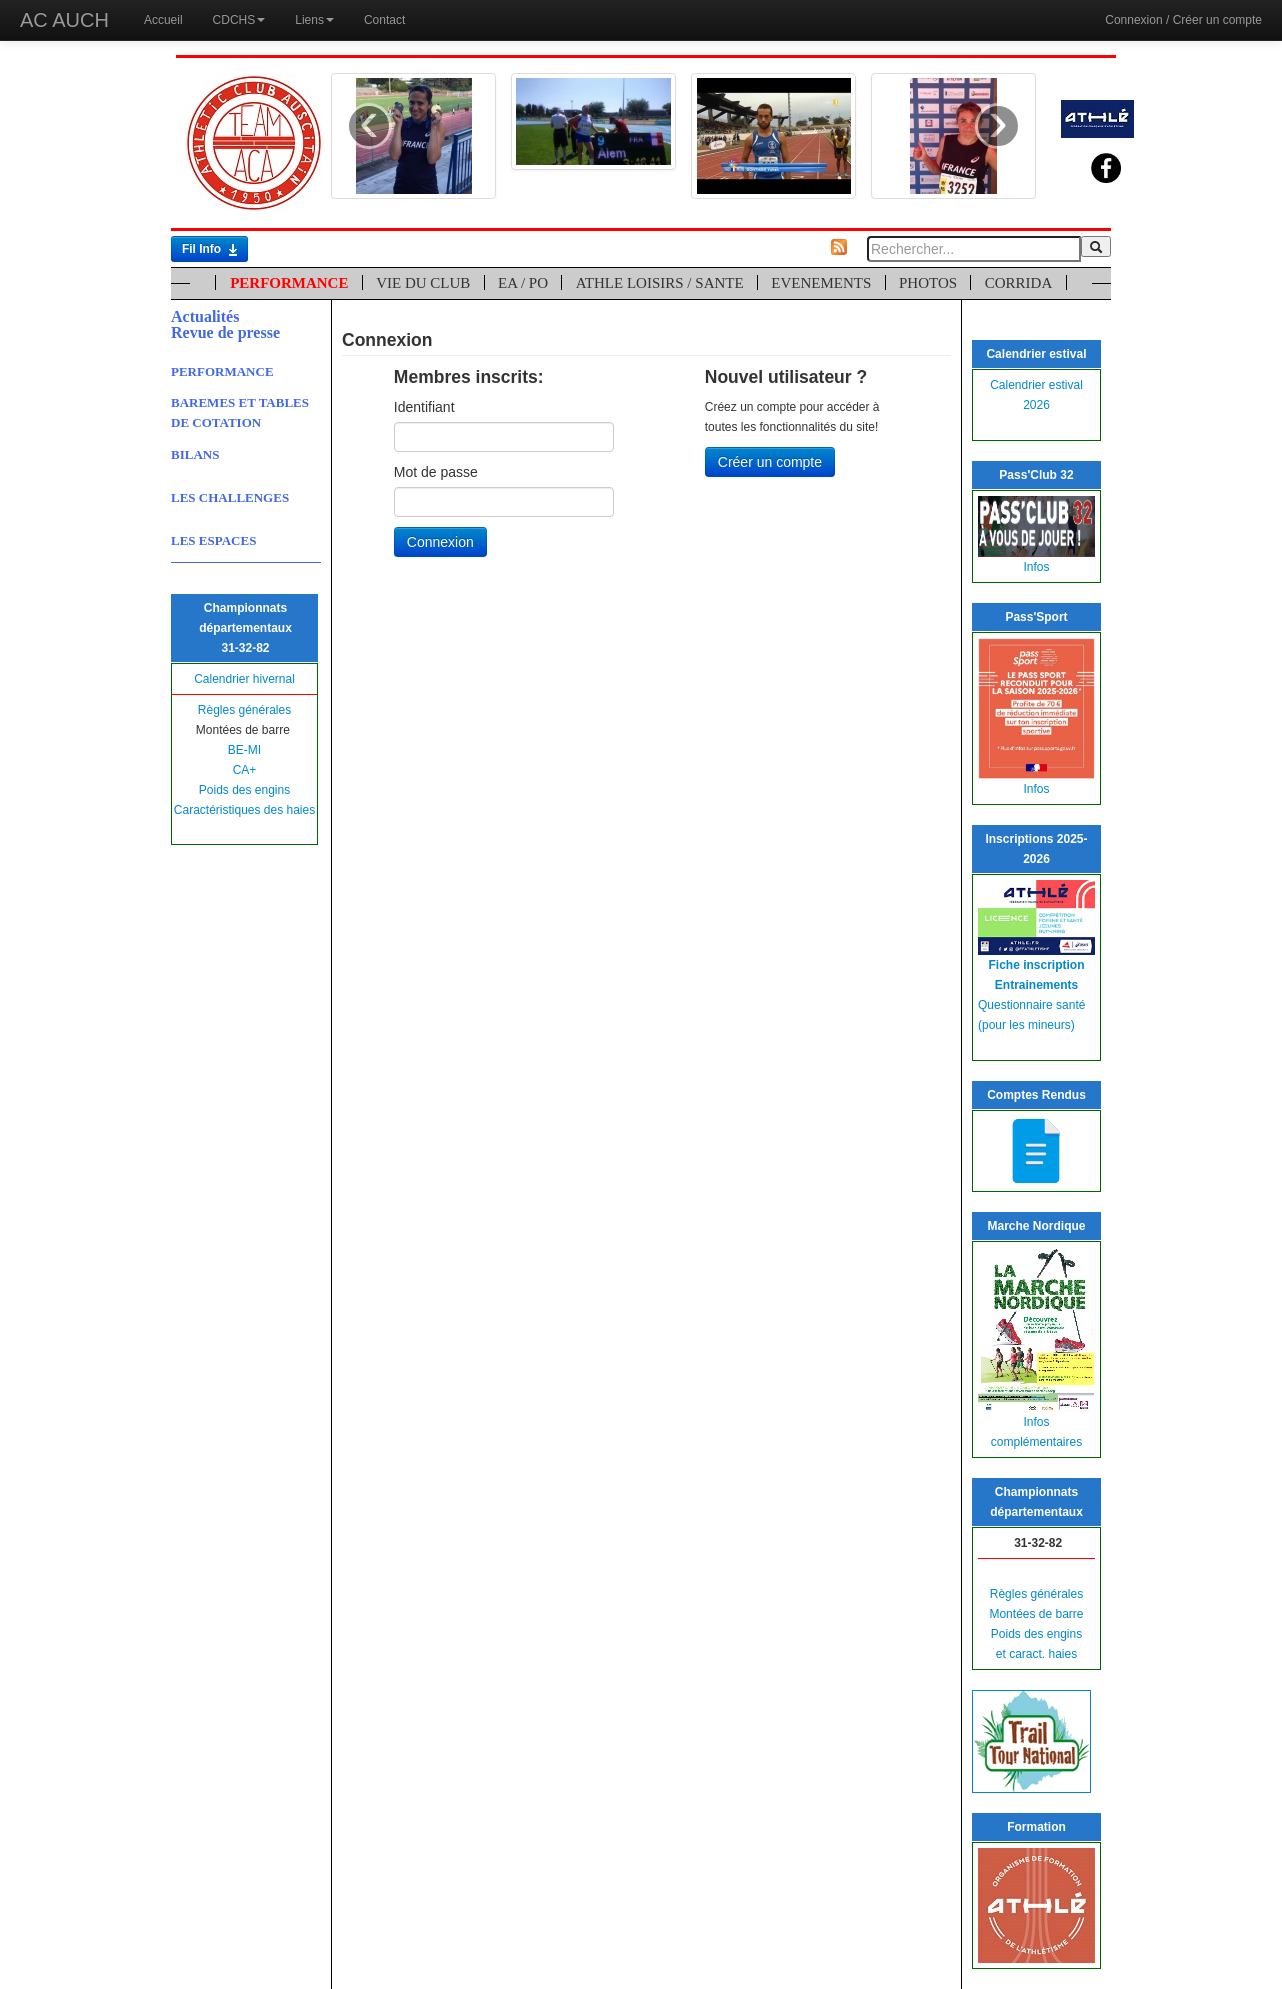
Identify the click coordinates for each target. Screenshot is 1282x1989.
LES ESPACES (213, 540)
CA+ (245, 770)
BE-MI (244, 750)
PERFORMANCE (289, 283)
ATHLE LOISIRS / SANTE (660, 283)
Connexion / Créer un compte (1183, 20)
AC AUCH (64, 20)
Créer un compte (770, 462)
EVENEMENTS (821, 283)
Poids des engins (244, 790)
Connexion (440, 542)
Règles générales (244, 710)
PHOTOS (928, 283)
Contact (384, 20)
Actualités (205, 316)
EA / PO (523, 283)
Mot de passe (436, 472)
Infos (1036, 567)
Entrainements (1036, 985)
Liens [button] (314, 20)
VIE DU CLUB (423, 283)
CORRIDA (1019, 283)
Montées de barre (1036, 1614)
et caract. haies (1036, 1654)
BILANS (195, 454)
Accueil (163, 20)
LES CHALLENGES (230, 497)
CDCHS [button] (239, 20)
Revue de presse (225, 332)
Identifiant (424, 407)
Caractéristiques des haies (244, 810)
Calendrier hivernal (244, 679)
